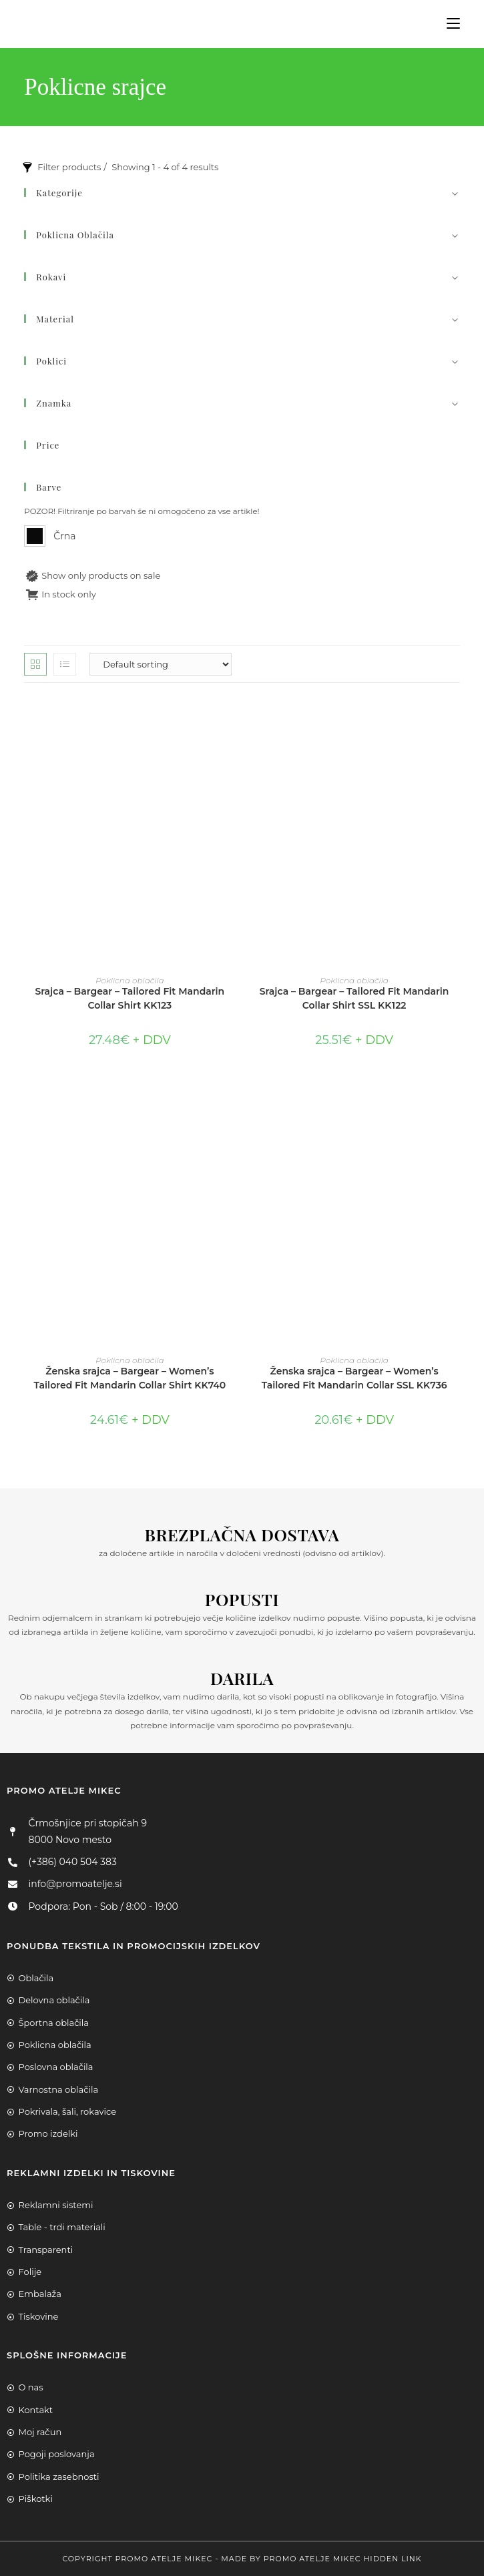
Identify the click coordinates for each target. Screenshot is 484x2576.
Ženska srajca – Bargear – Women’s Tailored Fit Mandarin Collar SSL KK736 (354, 1378)
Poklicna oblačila (129, 980)
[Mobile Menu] (448, 24)
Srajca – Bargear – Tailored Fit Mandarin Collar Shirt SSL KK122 (354, 998)
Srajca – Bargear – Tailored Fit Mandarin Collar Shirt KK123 (130, 998)
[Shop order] (160, 664)
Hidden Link (392, 2558)
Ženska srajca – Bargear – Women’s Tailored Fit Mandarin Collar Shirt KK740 (130, 1378)
